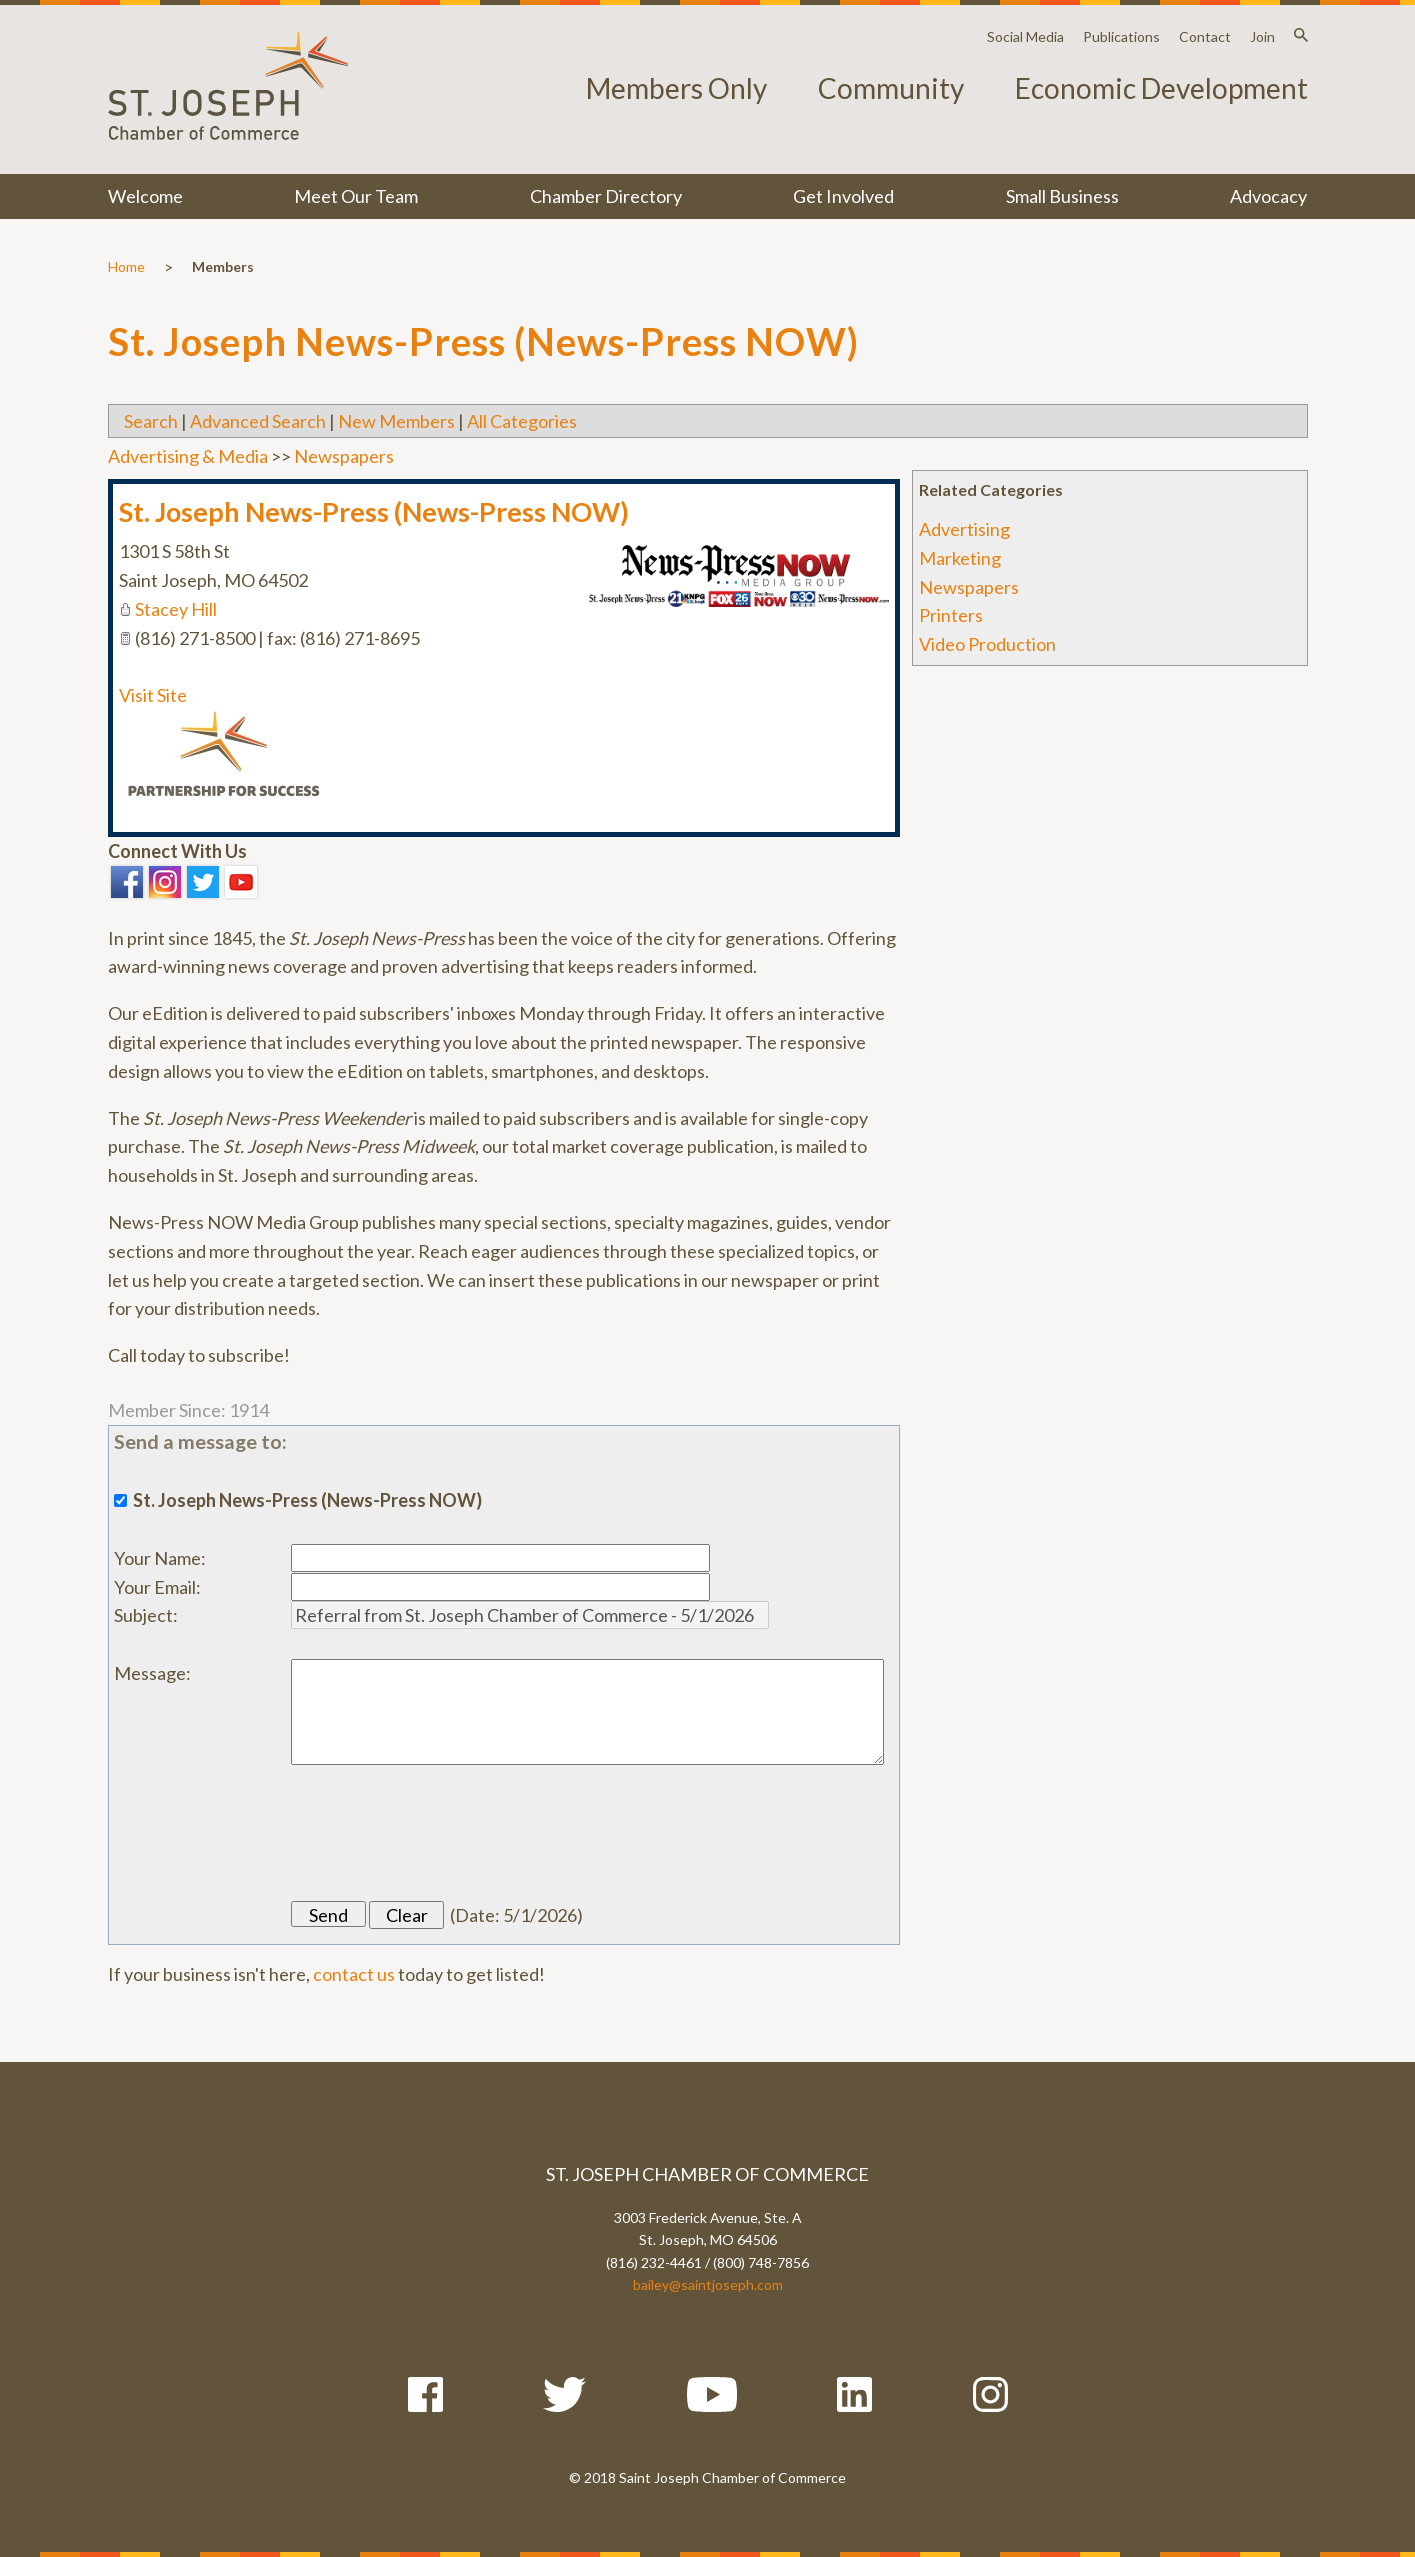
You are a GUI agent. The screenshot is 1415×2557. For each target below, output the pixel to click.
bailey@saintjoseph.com (708, 2284)
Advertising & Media (188, 456)
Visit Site (153, 695)
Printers (951, 615)
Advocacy (1268, 196)
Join (1262, 36)
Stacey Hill (176, 609)
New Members (396, 421)
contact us (354, 1974)
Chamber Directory (606, 196)
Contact (1205, 36)
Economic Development (1161, 88)
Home (126, 266)
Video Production (987, 644)
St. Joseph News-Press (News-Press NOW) (374, 511)
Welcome (145, 196)
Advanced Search (258, 421)
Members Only (676, 88)
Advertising (964, 529)
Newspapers (969, 587)
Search (151, 421)
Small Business (1062, 196)
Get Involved (843, 196)
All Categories (522, 421)
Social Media (1025, 36)
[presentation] (443, 1833)
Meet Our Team (356, 196)
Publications (1121, 36)
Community (891, 88)
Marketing (960, 558)
